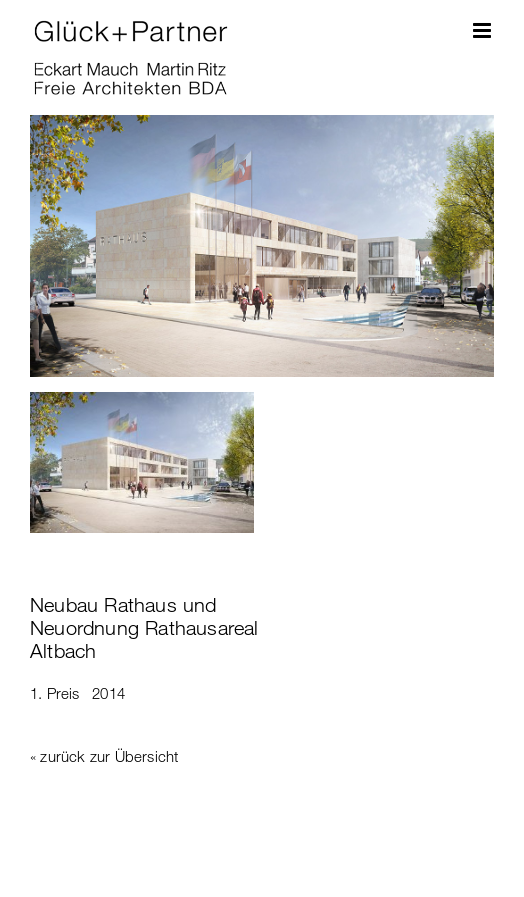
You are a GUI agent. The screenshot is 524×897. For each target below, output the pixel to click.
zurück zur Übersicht (109, 756)
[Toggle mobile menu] (483, 30)
